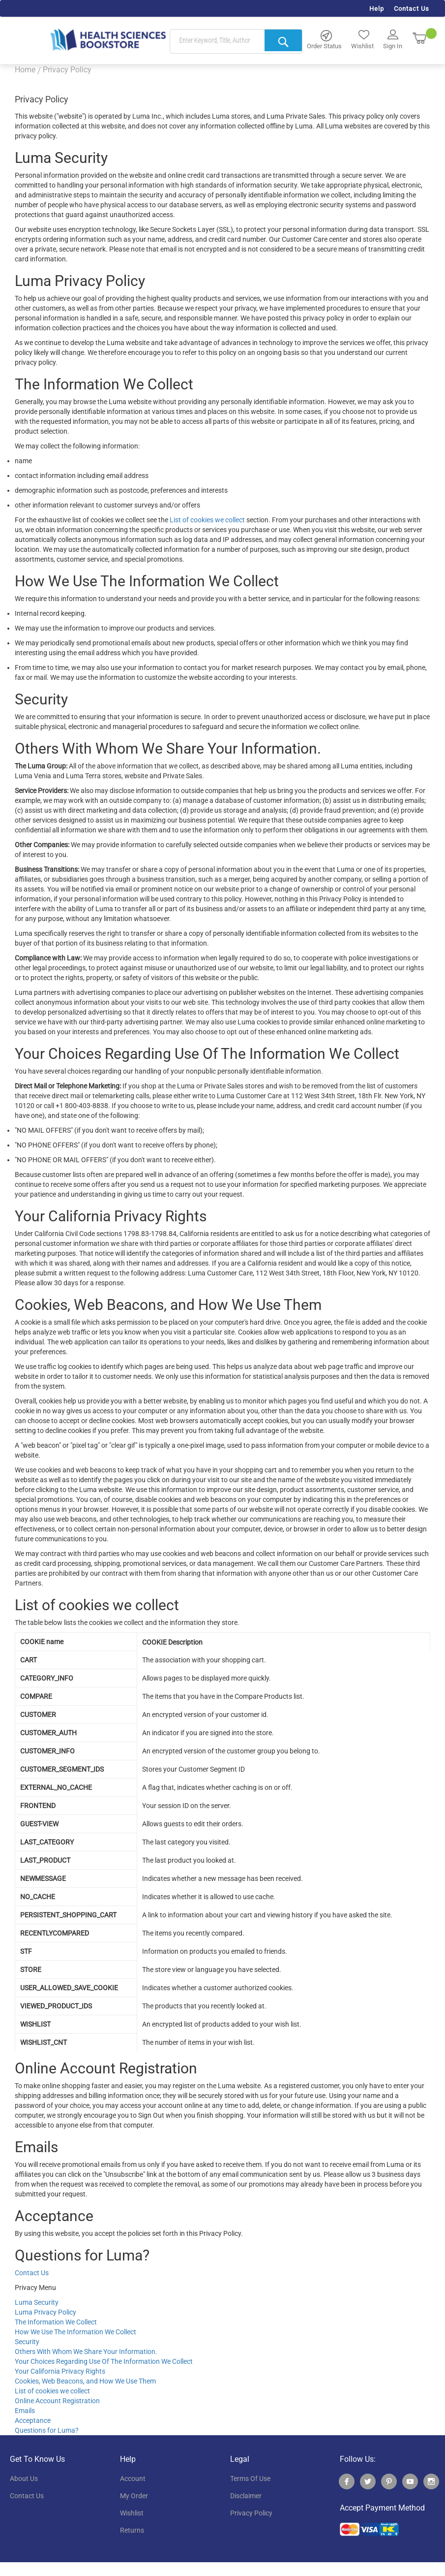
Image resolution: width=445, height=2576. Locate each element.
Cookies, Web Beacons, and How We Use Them (85, 2381)
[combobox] (236, 42)
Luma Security (37, 2302)
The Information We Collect (56, 2322)
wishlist (132, 2513)
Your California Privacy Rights (60, 2371)
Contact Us (411, 8)
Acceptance (33, 2420)
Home (25, 69)
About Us (24, 2478)
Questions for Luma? (47, 2430)
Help (376, 8)
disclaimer (246, 2496)
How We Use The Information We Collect (75, 2332)
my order (134, 2496)
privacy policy (251, 2513)
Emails (25, 2411)
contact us (27, 2496)
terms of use (250, 2478)
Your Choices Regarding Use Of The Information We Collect (104, 2361)
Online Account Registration (57, 2401)
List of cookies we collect (207, 520)
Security (27, 2342)
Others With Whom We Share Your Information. (86, 2351)
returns (132, 2530)
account (133, 2478)
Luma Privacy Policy (45, 2312)
